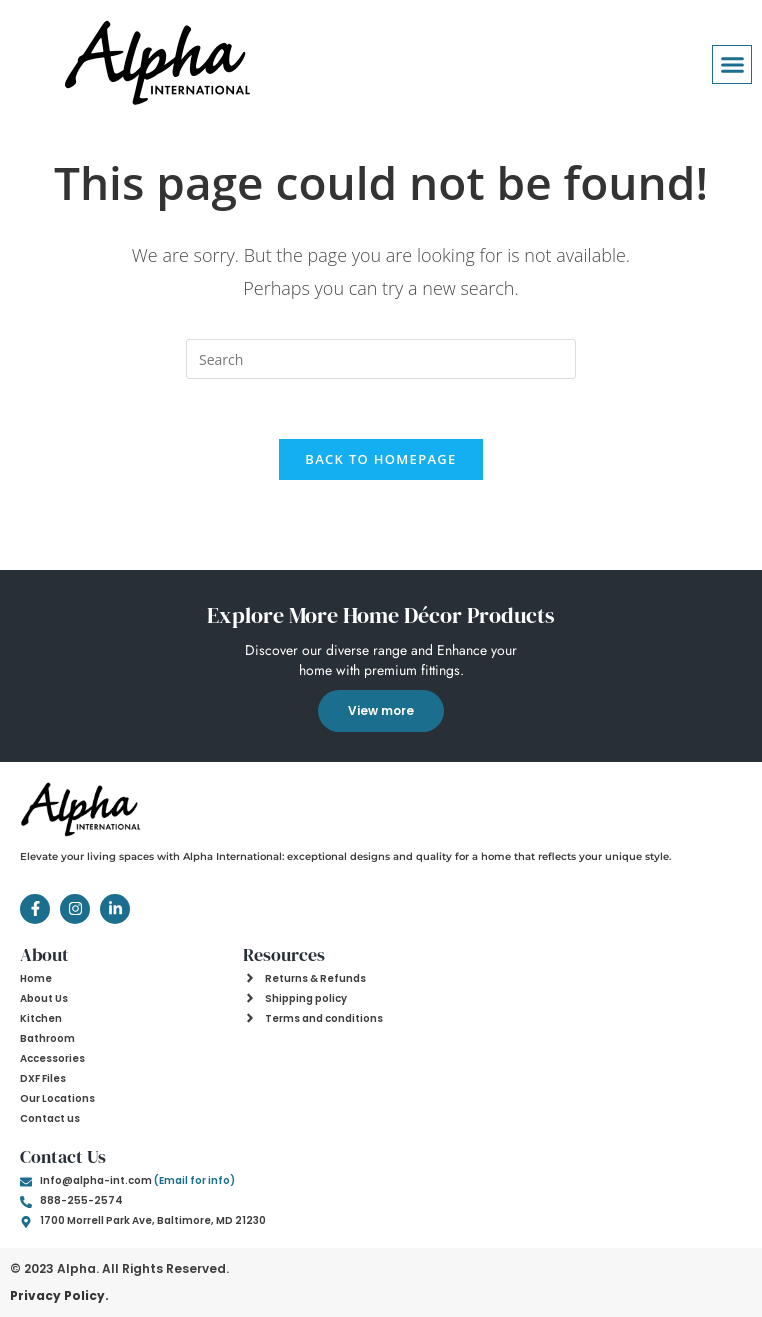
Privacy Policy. (59, 1295)
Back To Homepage (380, 459)
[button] (732, 65)
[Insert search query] (381, 359)
